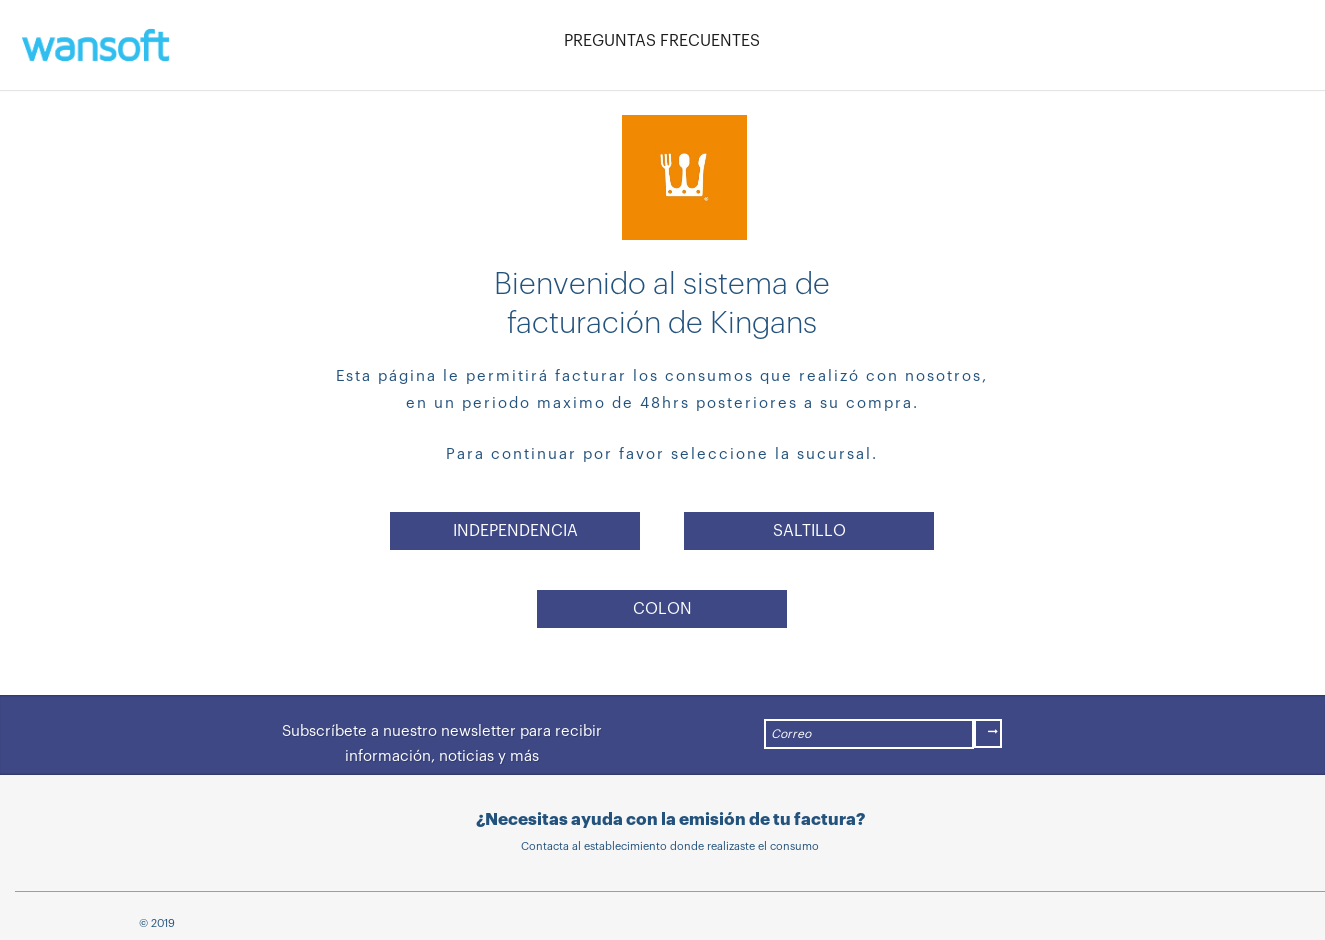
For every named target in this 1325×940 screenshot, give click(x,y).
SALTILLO (809, 531)
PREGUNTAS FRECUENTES (662, 41)
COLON (662, 609)
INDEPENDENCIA (515, 531)
